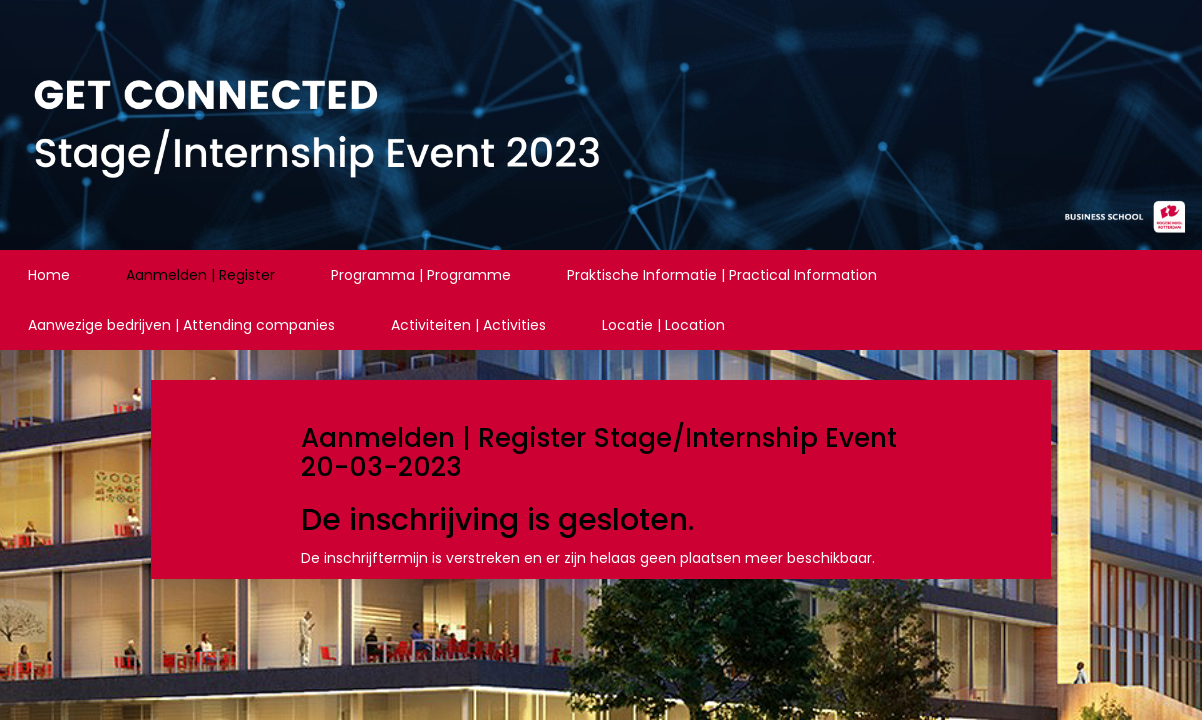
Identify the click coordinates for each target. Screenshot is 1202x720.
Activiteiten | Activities (468, 325)
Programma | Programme (421, 275)
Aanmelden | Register (200, 275)
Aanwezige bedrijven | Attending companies (181, 325)
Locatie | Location (663, 325)
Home (49, 275)
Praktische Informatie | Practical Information (722, 275)
